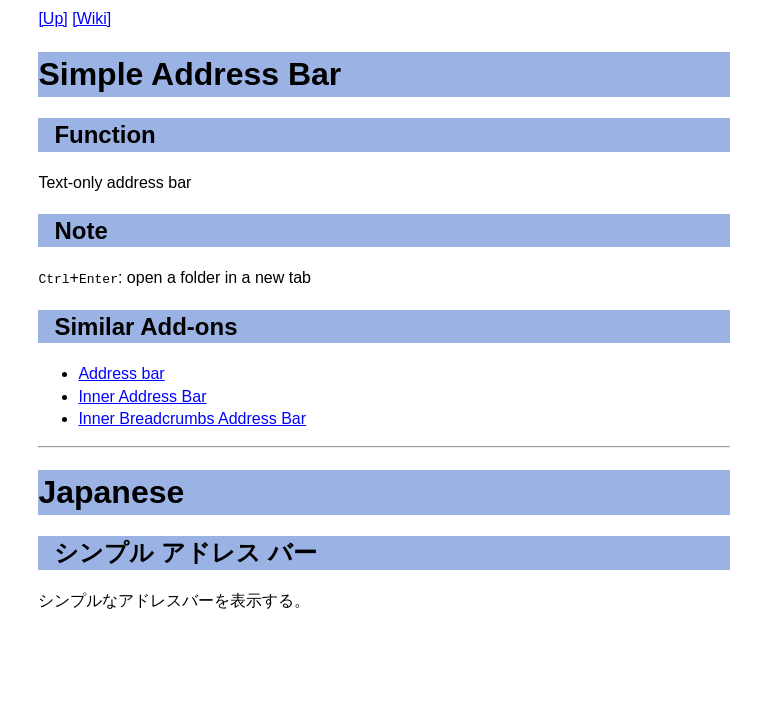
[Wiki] (91, 18)
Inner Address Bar (142, 396)
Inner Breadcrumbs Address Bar (192, 418)
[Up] (52, 18)
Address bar (121, 373)
